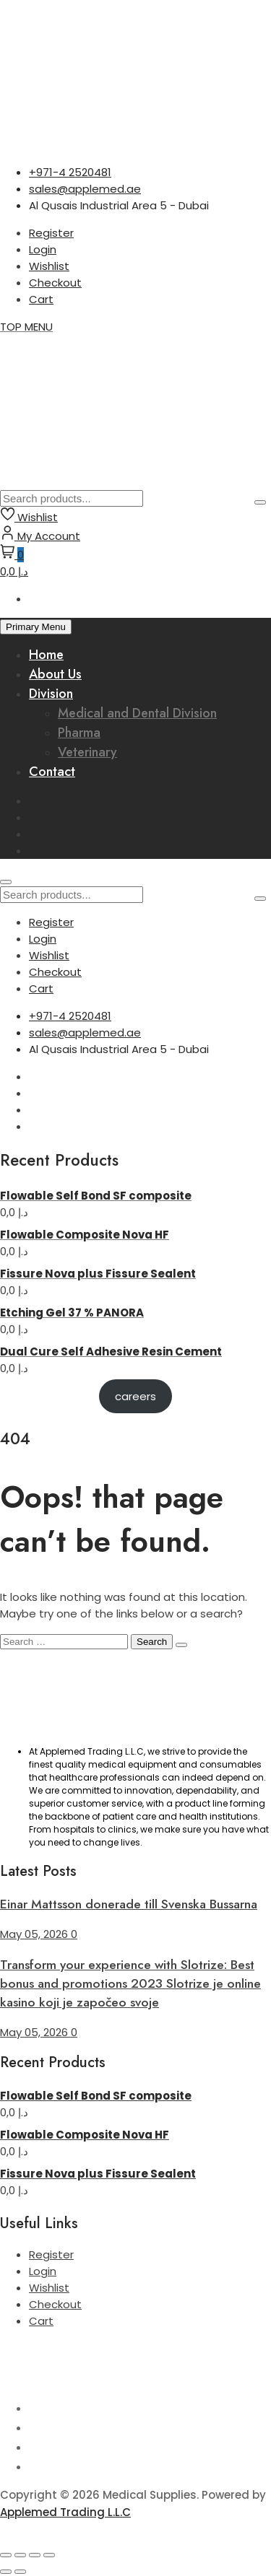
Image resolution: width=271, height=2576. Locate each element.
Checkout (55, 282)
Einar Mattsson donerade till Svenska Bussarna (128, 1904)
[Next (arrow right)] (20, 2572)
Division (51, 693)
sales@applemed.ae (85, 188)
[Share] (34, 2555)
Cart (41, 299)
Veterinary (87, 752)
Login (42, 249)
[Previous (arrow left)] (6, 2572)
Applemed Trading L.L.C (65, 2512)
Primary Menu (36, 626)
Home (46, 654)
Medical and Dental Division (137, 713)
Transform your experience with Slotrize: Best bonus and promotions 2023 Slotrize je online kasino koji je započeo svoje (130, 1983)
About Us (55, 674)
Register (51, 232)
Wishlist (49, 266)
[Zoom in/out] (6, 2555)
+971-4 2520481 (70, 172)
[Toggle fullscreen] (20, 2555)
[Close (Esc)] (49, 2555)
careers (135, 1396)
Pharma (79, 732)
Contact (52, 771)
